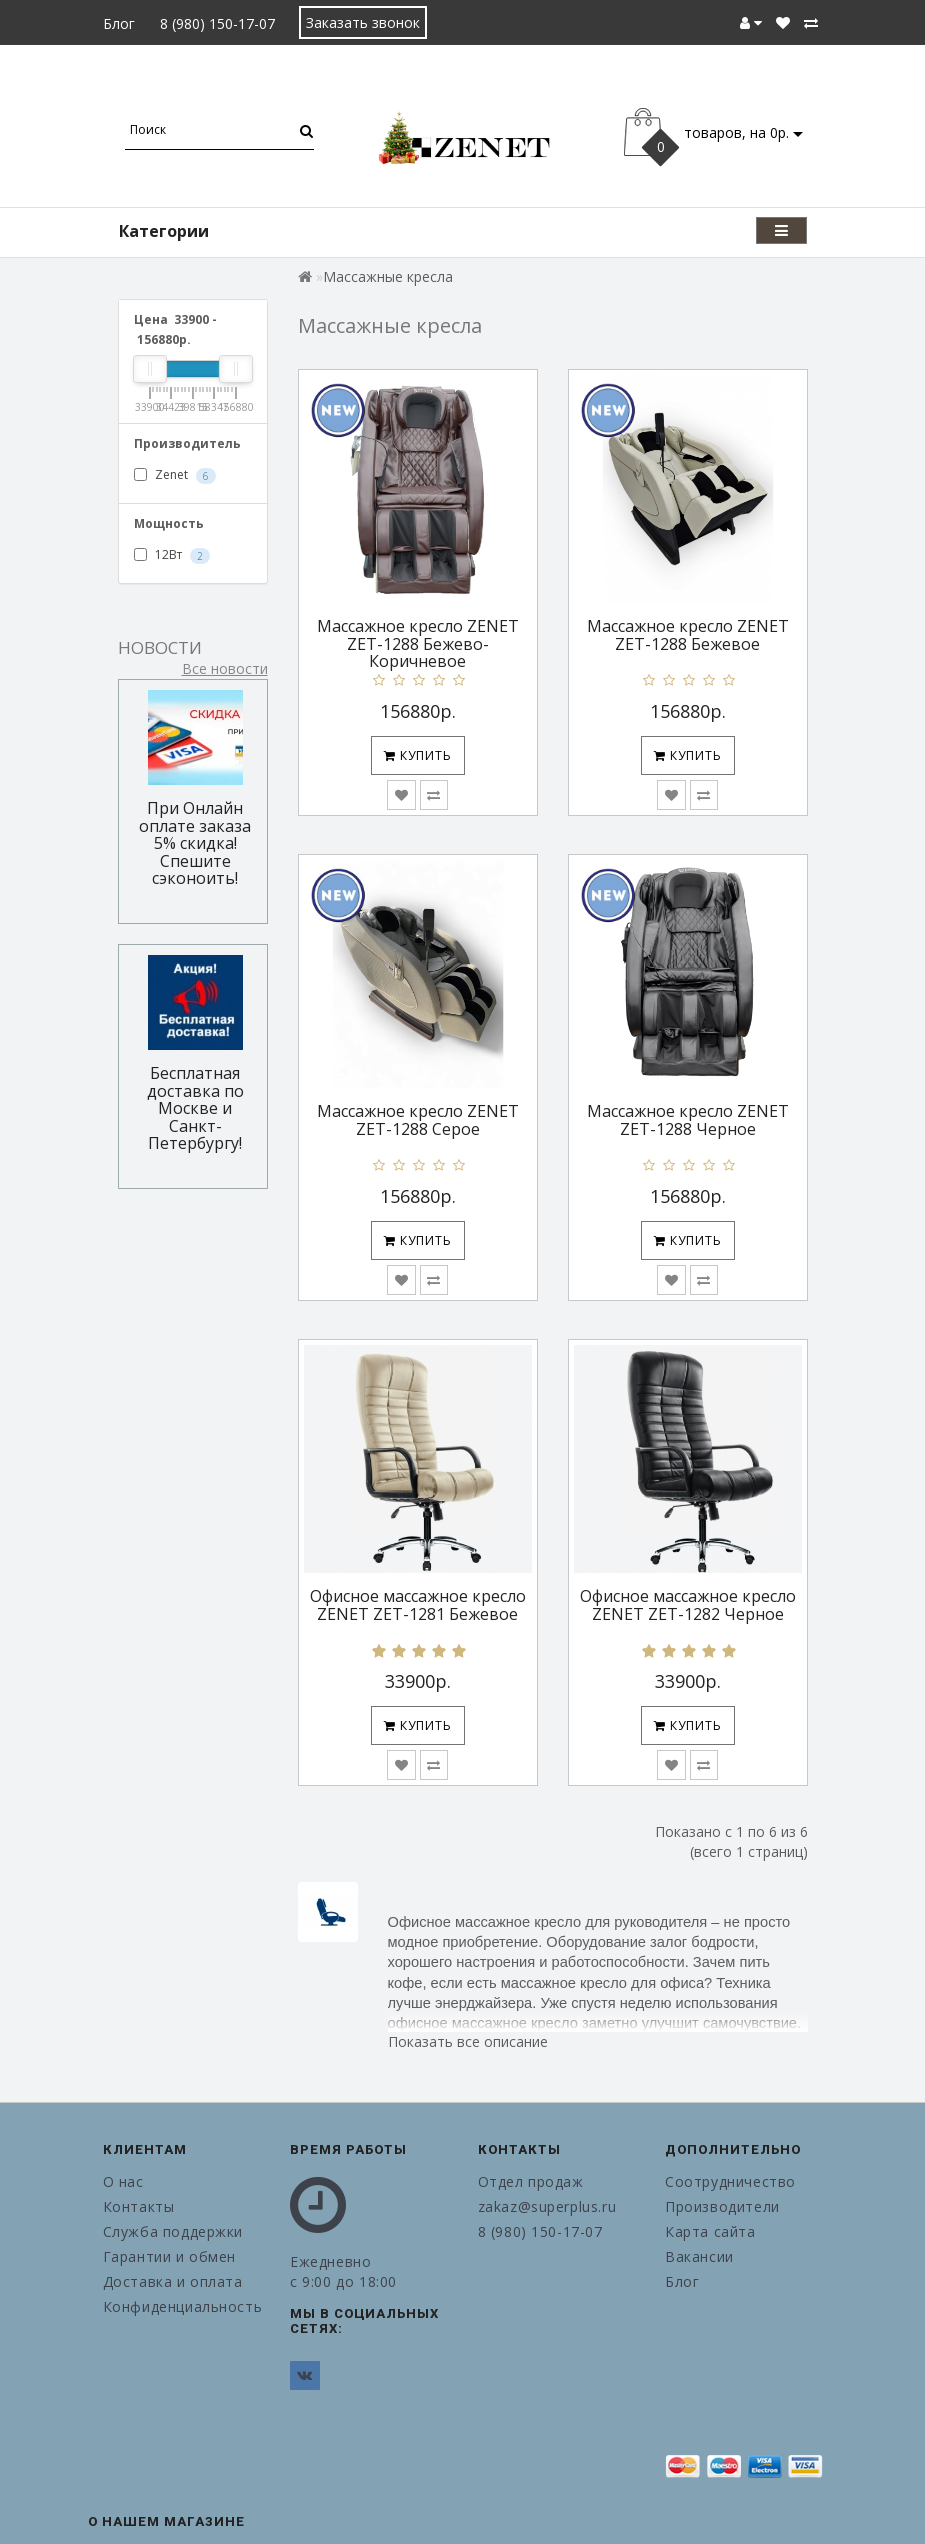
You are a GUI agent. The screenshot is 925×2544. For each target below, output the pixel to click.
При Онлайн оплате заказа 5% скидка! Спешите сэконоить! (195, 843)
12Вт (172, 555)
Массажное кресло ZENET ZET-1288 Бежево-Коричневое (418, 643)
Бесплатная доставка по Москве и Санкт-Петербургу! (195, 1108)
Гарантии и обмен (170, 2256)
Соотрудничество (730, 2181)
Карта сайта (710, 2231)
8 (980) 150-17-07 (217, 23)
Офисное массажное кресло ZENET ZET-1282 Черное (688, 1605)
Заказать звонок (363, 22)
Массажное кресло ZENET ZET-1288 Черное (688, 1120)
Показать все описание (468, 2041)
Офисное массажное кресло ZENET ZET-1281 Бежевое (418, 1605)
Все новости (225, 668)
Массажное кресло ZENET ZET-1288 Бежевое (688, 635)
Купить (418, 755)
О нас (123, 2181)
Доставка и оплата (173, 2281)
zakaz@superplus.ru (547, 2206)
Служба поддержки (173, 2231)
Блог (119, 23)
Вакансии (699, 2256)
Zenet (175, 475)
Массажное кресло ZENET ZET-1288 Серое (418, 1120)
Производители (722, 2206)
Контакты (139, 2206)
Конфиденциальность (182, 2306)
